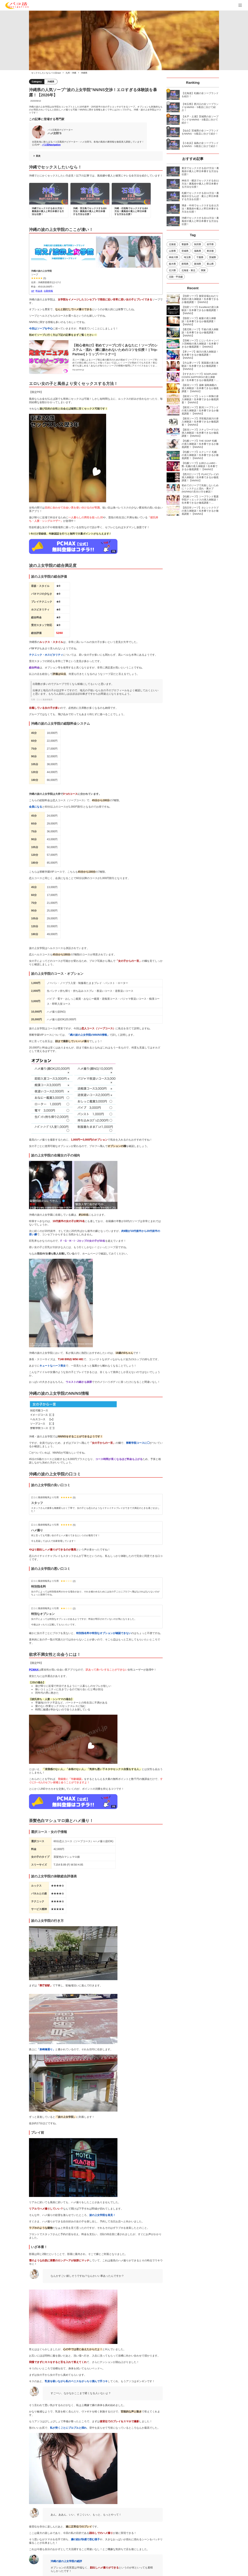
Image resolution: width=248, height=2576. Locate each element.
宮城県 (184, 251)
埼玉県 (187, 257)
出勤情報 (48, 291)
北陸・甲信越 (176, 276)
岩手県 (210, 244)
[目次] (96, 156)
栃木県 (172, 264)
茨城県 (212, 257)
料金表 (39, 291)
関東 (203, 270)
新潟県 (197, 264)
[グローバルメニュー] (240, 5)
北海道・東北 (188, 270)
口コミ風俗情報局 (44, 699)
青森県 (184, 244)
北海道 (172, 244)
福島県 (197, 251)
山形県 (172, 251)
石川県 (172, 270)
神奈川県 (173, 257)
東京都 (210, 251)
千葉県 (199, 257)
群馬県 (184, 264)
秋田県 (197, 244)
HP (32, 291)
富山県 (210, 264)
